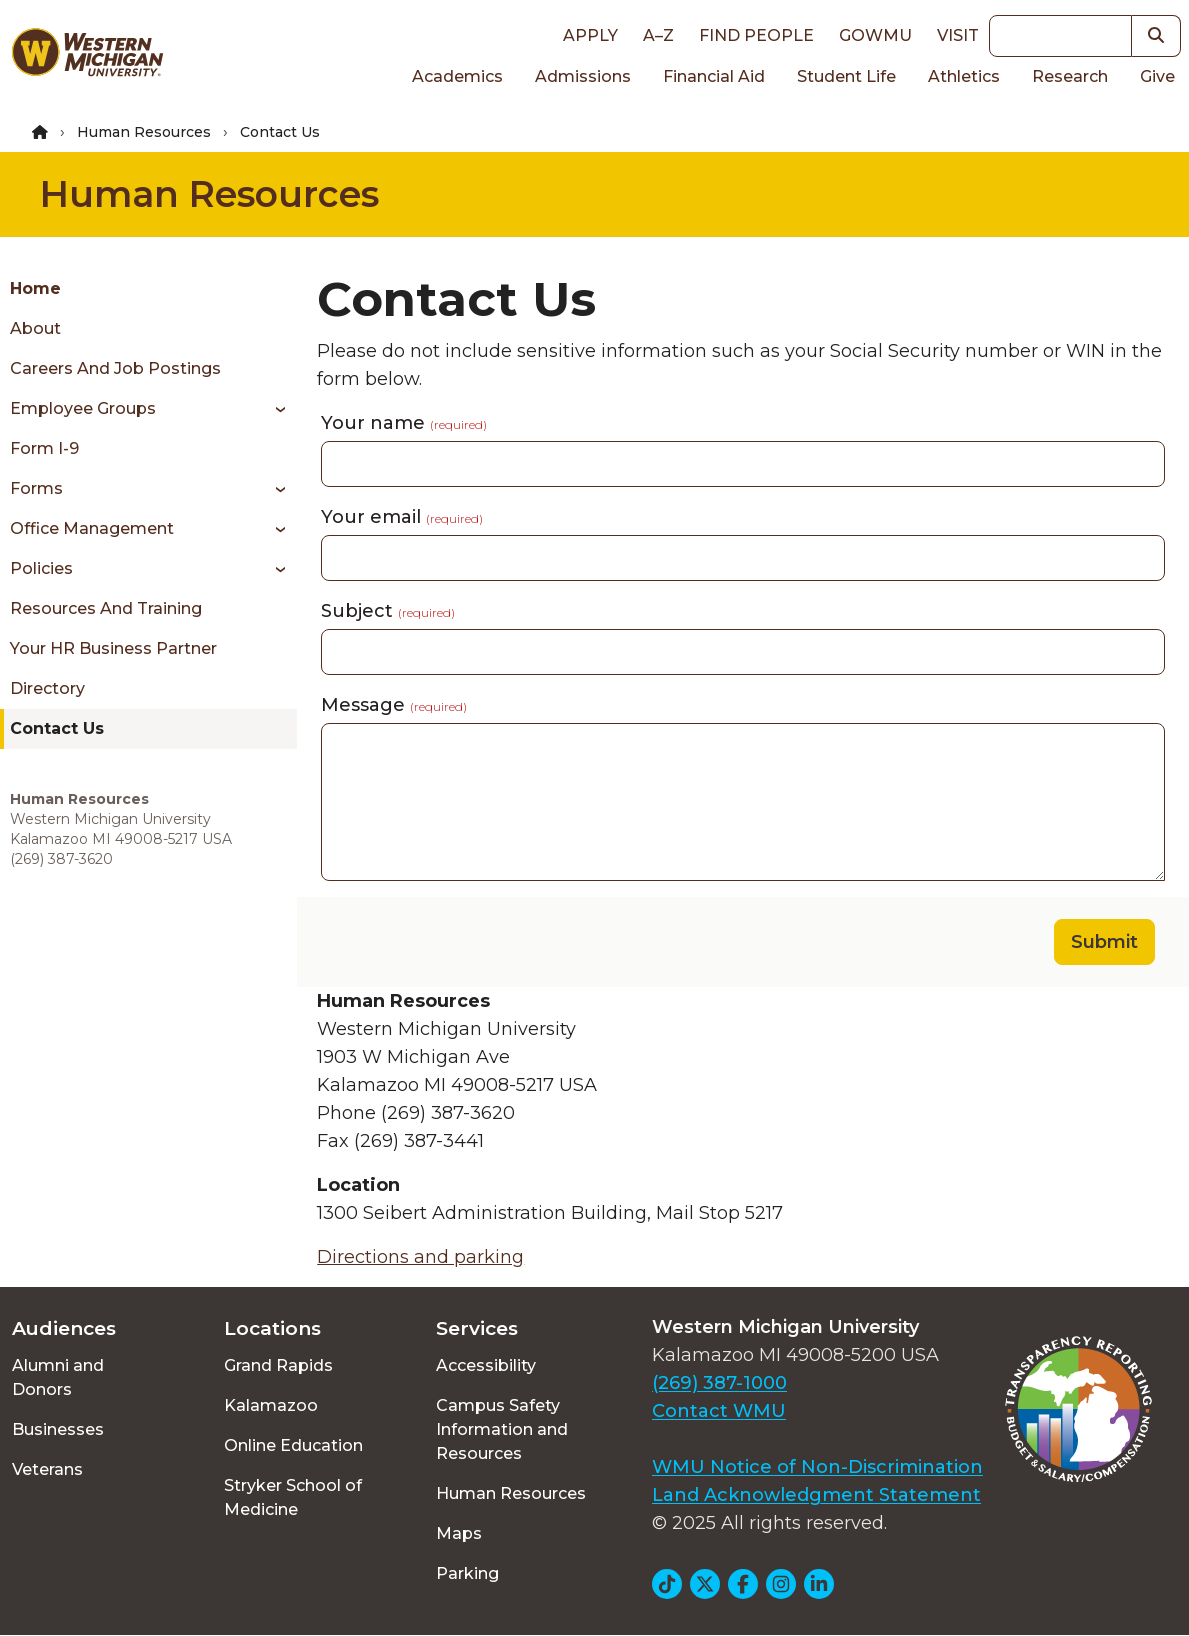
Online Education (293, 1445)
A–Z (658, 35)
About (35, 328)
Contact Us (57, 728)
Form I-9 (44, 448)
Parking (467, 1573)
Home (35, 288)
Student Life (846, 76)
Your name (404, 423)
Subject (388, 611)
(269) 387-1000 (719, 1383)
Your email (402, 517)
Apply (590, 35)
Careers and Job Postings (115, 368)
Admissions (583, 76)
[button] (1156, 36)
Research (1070, 76)
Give (1157, 76)
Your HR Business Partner (113, 648)
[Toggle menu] (273, 409)
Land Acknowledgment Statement (816, 1495)
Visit (958, 35)
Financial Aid (714, 76)
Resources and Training (106, 608)
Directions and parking (420, 1257)
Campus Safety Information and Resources (502, 1429)
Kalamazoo (271, 1405)
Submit (1104, 942)
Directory (47, 688)
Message (394, 705)
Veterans (47, 1469)
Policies (41, 568)
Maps (459, 1533)
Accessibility (486, 1365)
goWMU (875, 35)
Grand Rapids (278, 1365)
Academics (457, 76)
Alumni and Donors (58, 1377)
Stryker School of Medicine (293, 1497)
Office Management (92, 528)
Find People (756, 35)
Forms (36, 488)
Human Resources (144, 132)
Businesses (58, 1429)
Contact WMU (719, 1411)
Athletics (964, 76)
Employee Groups (83, 408)
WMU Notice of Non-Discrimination (817, 1467)
